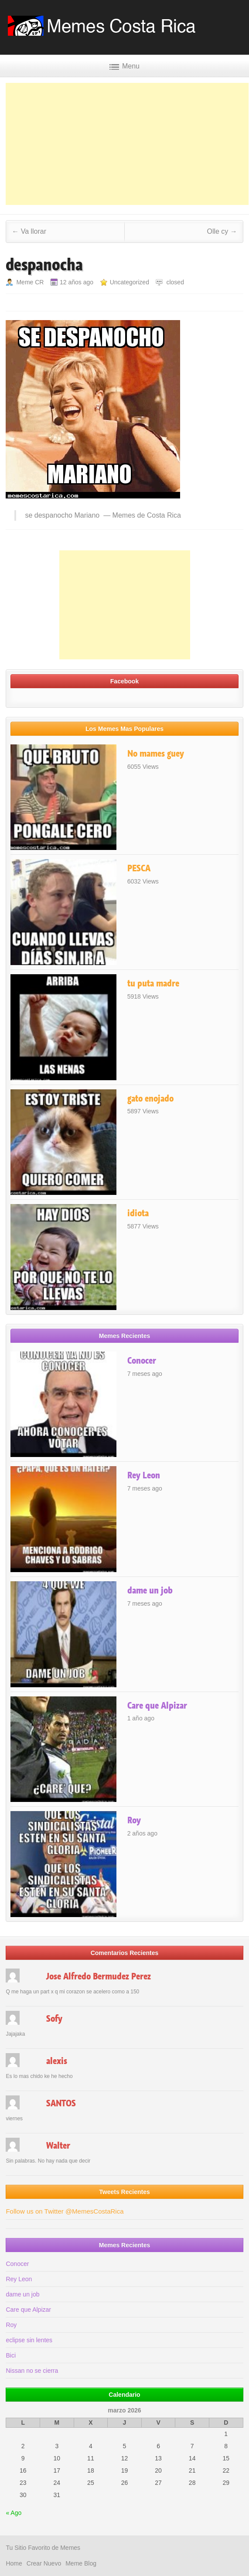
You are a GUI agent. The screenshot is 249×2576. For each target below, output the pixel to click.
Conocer (141, 1360)
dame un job (150, 1590)
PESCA (138, 868)
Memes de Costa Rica (147, 515)
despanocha (44, 264)
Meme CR (30, 282)
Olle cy (222, 231)
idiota (138, 1213)
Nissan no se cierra (32, 2370)
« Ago (13, 2512)
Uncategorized (129, 282)
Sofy (54, 2018)
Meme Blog (80, 2563)
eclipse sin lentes (29, 2340)
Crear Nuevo (44, 2563)
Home (14, 2563)
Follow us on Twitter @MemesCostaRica (64, 2211)
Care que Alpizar (157, 1705)
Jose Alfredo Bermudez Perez (98, 1976)
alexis (56, 2061)
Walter (58, 2145)
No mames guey (155, 753)
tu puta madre (153, 983)
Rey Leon (143, 1475)
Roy (134, 1820)
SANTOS (61, 2103)
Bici (11, 2355)
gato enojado (150, 1098)
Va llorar (29, 231)
